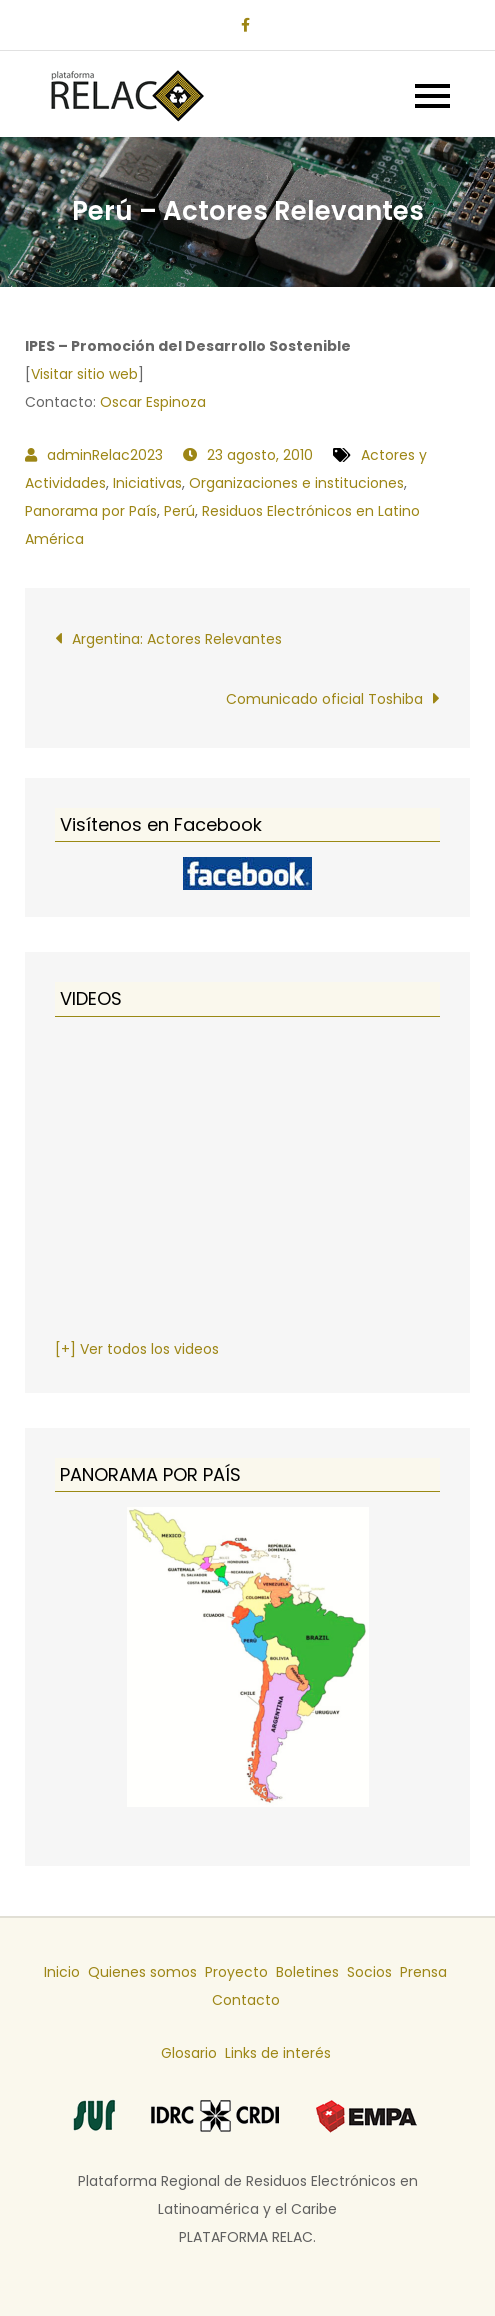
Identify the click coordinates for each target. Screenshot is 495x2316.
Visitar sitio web (84, 374)
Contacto (246, 2000)
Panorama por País (91, 511)
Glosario (189, 2053)
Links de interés (278, 2053)
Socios (369, 1972)
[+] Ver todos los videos (137, 1349)
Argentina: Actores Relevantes (177, 639)
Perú (179, 511)
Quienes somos (142, 1972)
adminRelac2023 (105, 455)
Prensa (423, 1972)
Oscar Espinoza (153, 402)
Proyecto (236, 1972)
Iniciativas (147, 483)
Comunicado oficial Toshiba (324, 699)
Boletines (307, 1972)
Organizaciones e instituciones (296, 483)
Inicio (62, 1972)
